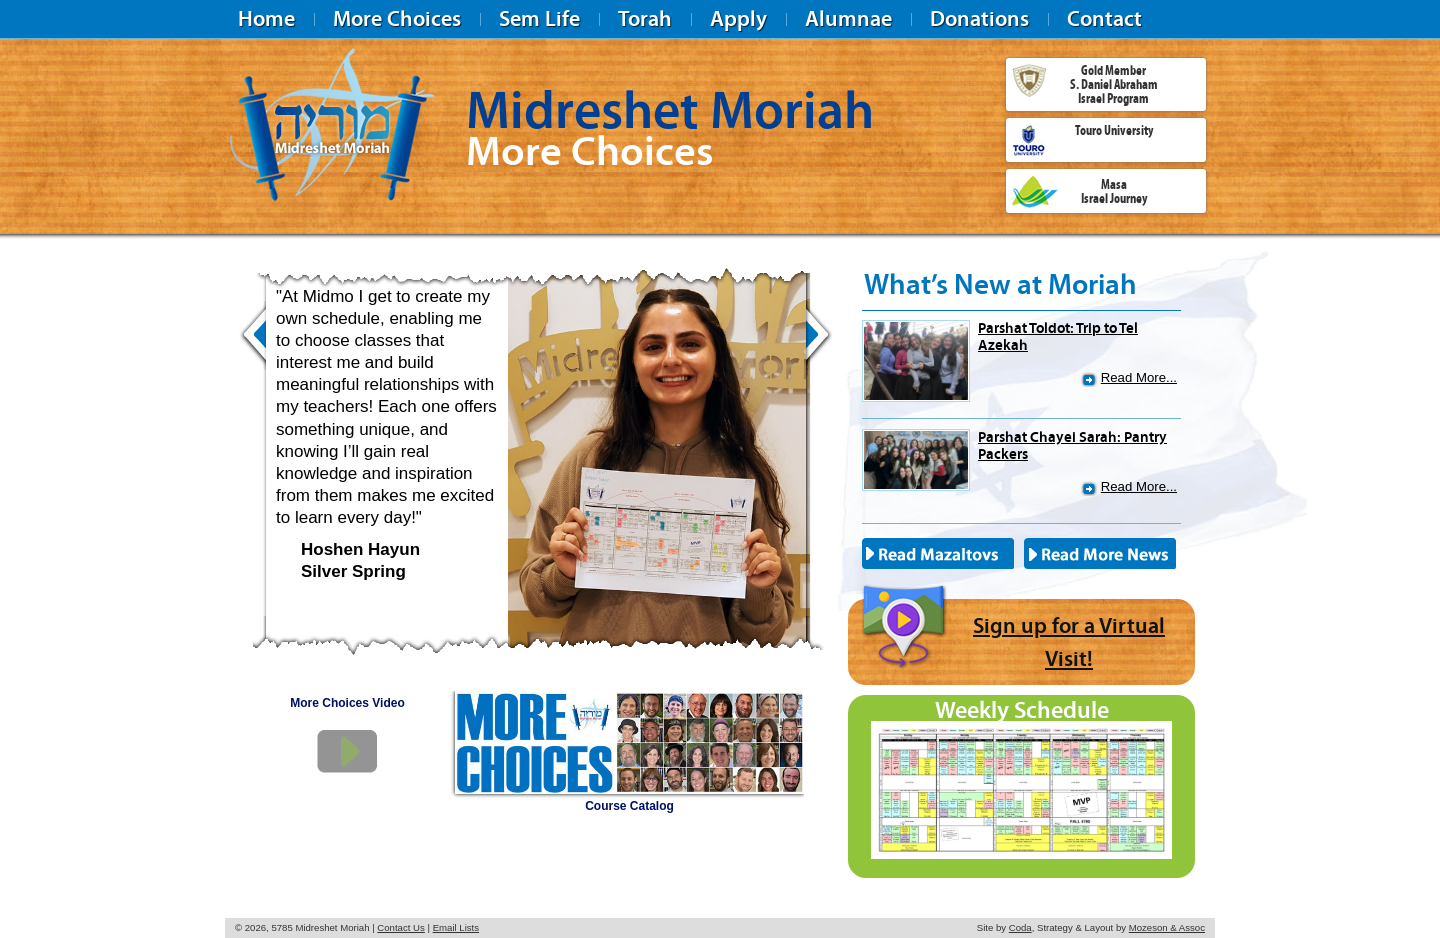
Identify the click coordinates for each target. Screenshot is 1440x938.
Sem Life (539, 18)
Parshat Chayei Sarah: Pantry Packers (1072, 445)
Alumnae (848, 18)
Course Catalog (629, 806)
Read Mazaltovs (939, 553)
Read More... (1139, 377)
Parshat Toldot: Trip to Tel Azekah (1058, 336)
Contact (1104, 18)
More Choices (397, 18)
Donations (979, 18)
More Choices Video (347, 703)
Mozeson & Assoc (1167, 927)
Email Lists (456, 927)
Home (266, 18)
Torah (645, 18)
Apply (738, 18)
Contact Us (400, 927)
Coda (1020, 927)
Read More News (1101, 553)
